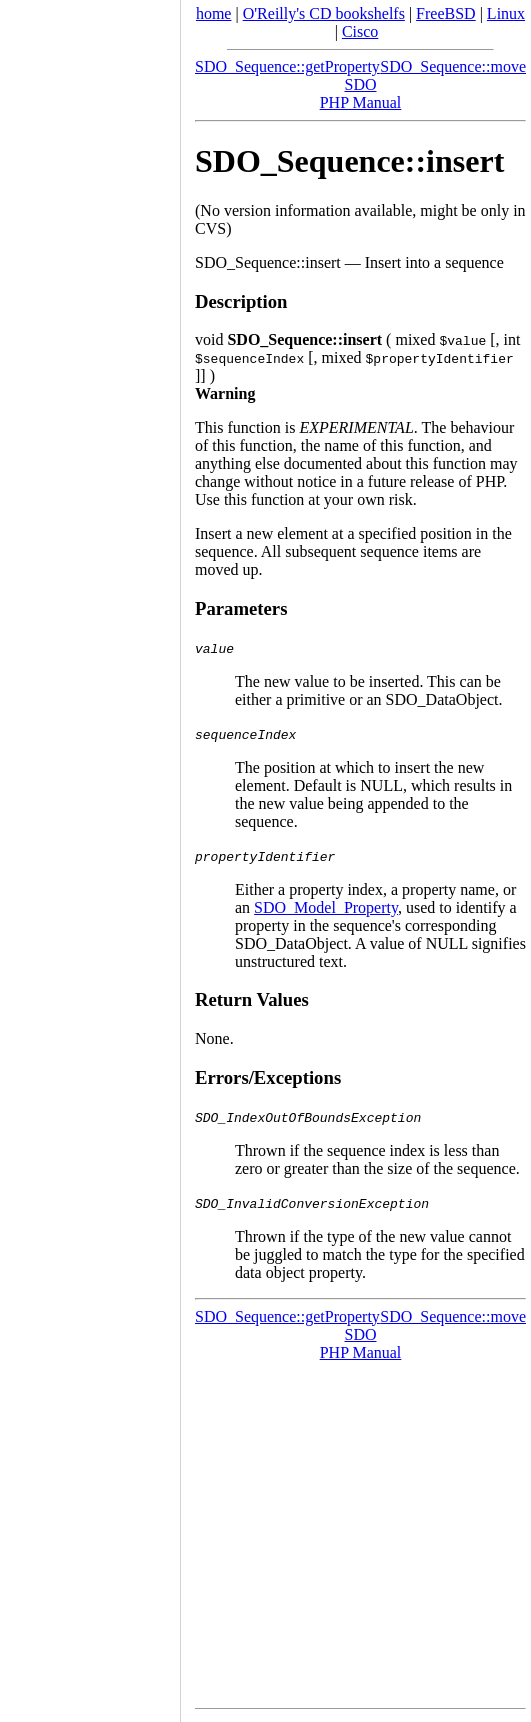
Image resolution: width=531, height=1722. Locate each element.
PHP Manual (361, 102)
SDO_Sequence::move (453, 66)
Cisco (360, 31)
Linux (506, 13)
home (214, 13)
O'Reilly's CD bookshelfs (324, 13)
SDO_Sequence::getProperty (287, 66)
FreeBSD (446, 13)
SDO (360, 84)
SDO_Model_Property (326, 907)
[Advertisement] (90, 854)
